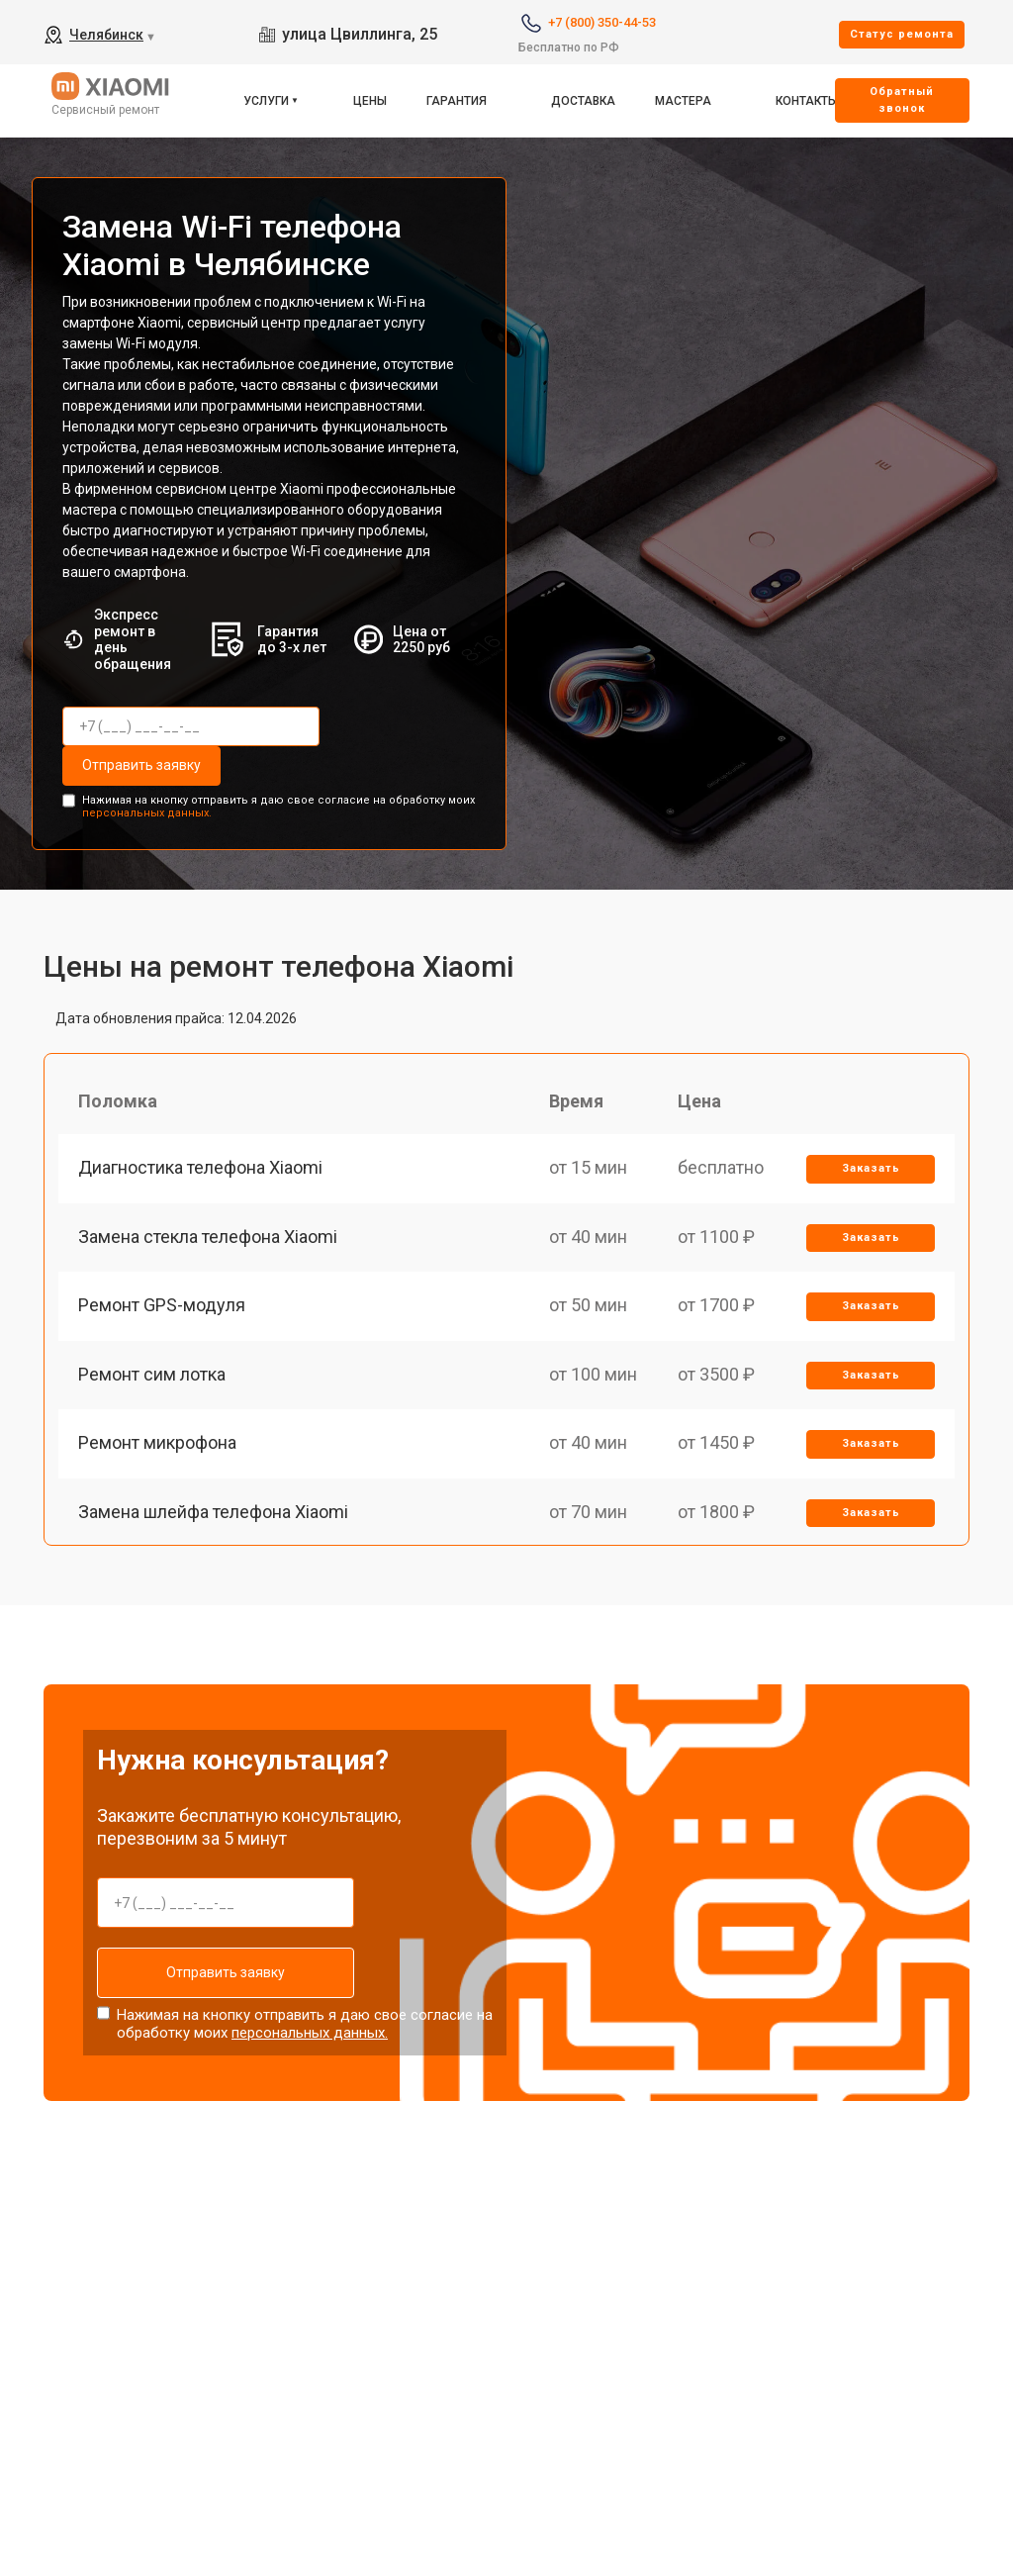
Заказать (871, 1168)
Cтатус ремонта (902, 34)
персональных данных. (147, 813)
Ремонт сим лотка (152, 1374)
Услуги (266, 101)
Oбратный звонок (902, 100)
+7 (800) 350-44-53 (602, 22)
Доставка (583, 101)
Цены (370, 101)
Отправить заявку (141, 765)
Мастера (683, 101)
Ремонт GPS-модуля (161, 1304)
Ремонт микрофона (157, 1442)
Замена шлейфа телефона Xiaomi (213, 1511)
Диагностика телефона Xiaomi (200, 1167)
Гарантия (456, 101)
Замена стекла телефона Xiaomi (207, 1236)
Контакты (807, 101)
